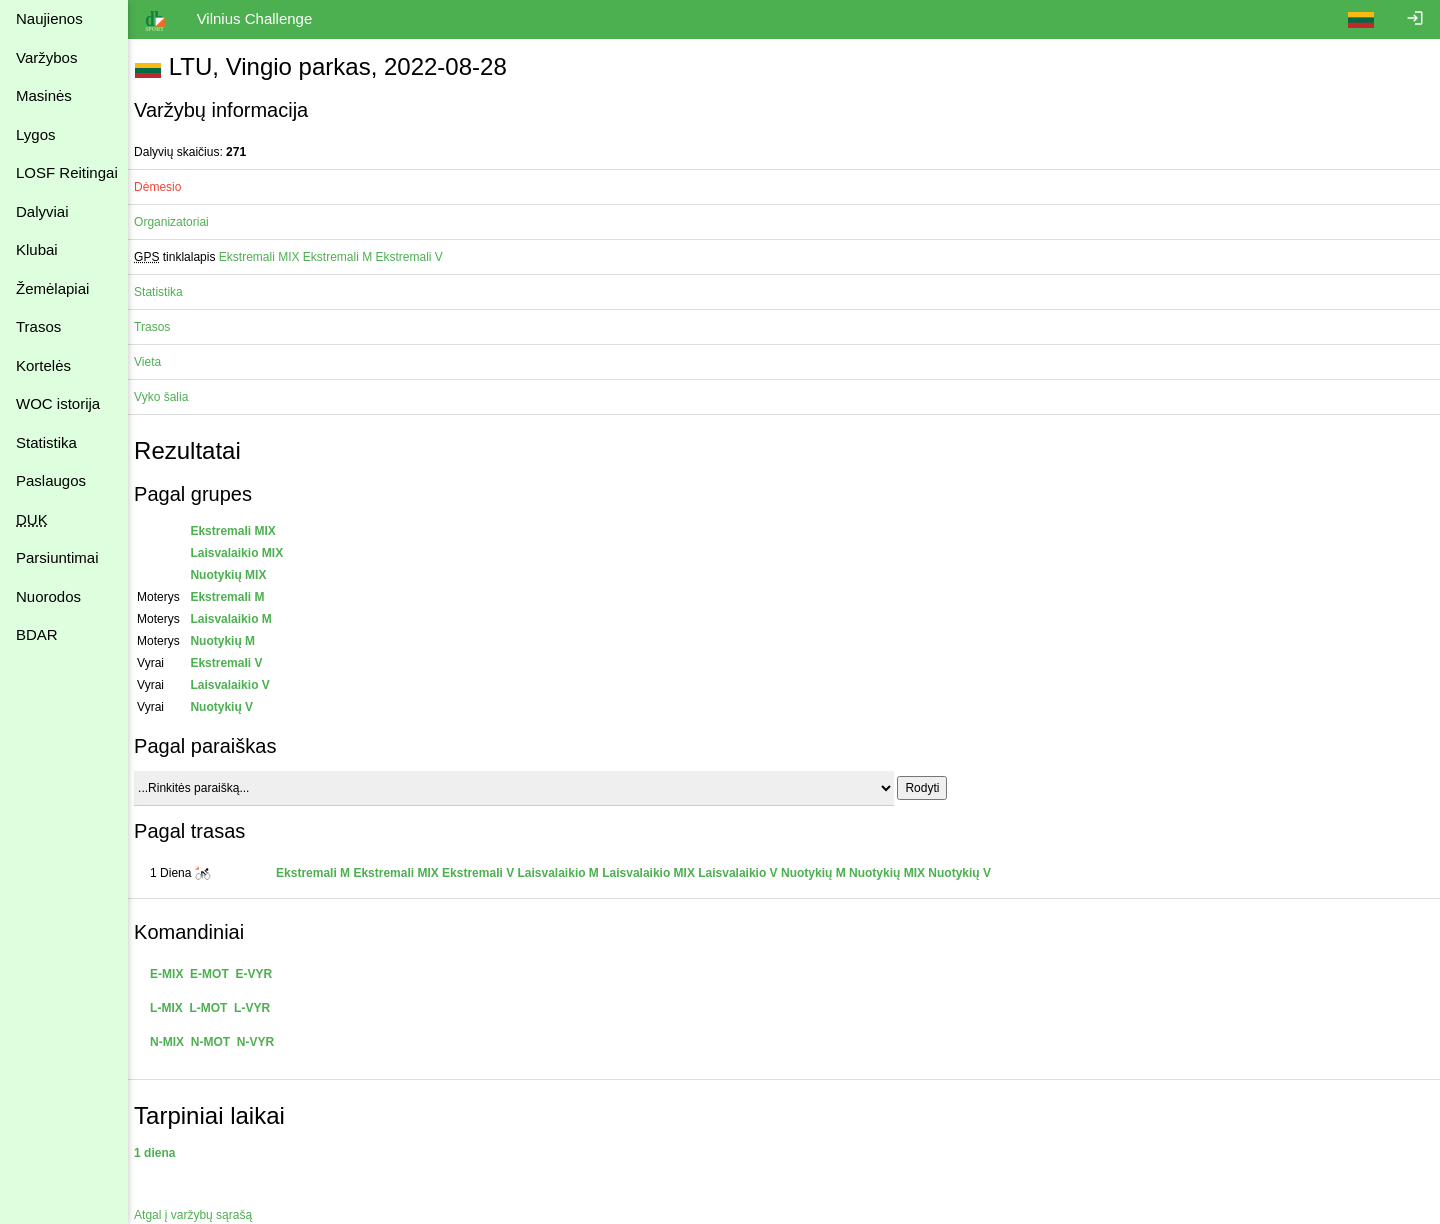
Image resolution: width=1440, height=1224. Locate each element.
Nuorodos (48, 596)
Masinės (44, 95)
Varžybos (46, 57)
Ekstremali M (347, 257)
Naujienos (49, 18)
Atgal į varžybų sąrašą (203, 1215)
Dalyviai (42, 211)
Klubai (37, 249)
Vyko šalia (171, 397)
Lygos (35, 134)
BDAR (37, 634)
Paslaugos (51, 480)
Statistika (46, 442)
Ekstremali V (418, 257)
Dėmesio (167, 187)
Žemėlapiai (52, 288)
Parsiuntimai (57, 557)
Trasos (38, 326)
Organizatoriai (181, 222)
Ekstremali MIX (269, 257)
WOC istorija (58, 403)
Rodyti (932, 788)
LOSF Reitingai (67, 172)
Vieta (157, 362)
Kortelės (43, 365)
